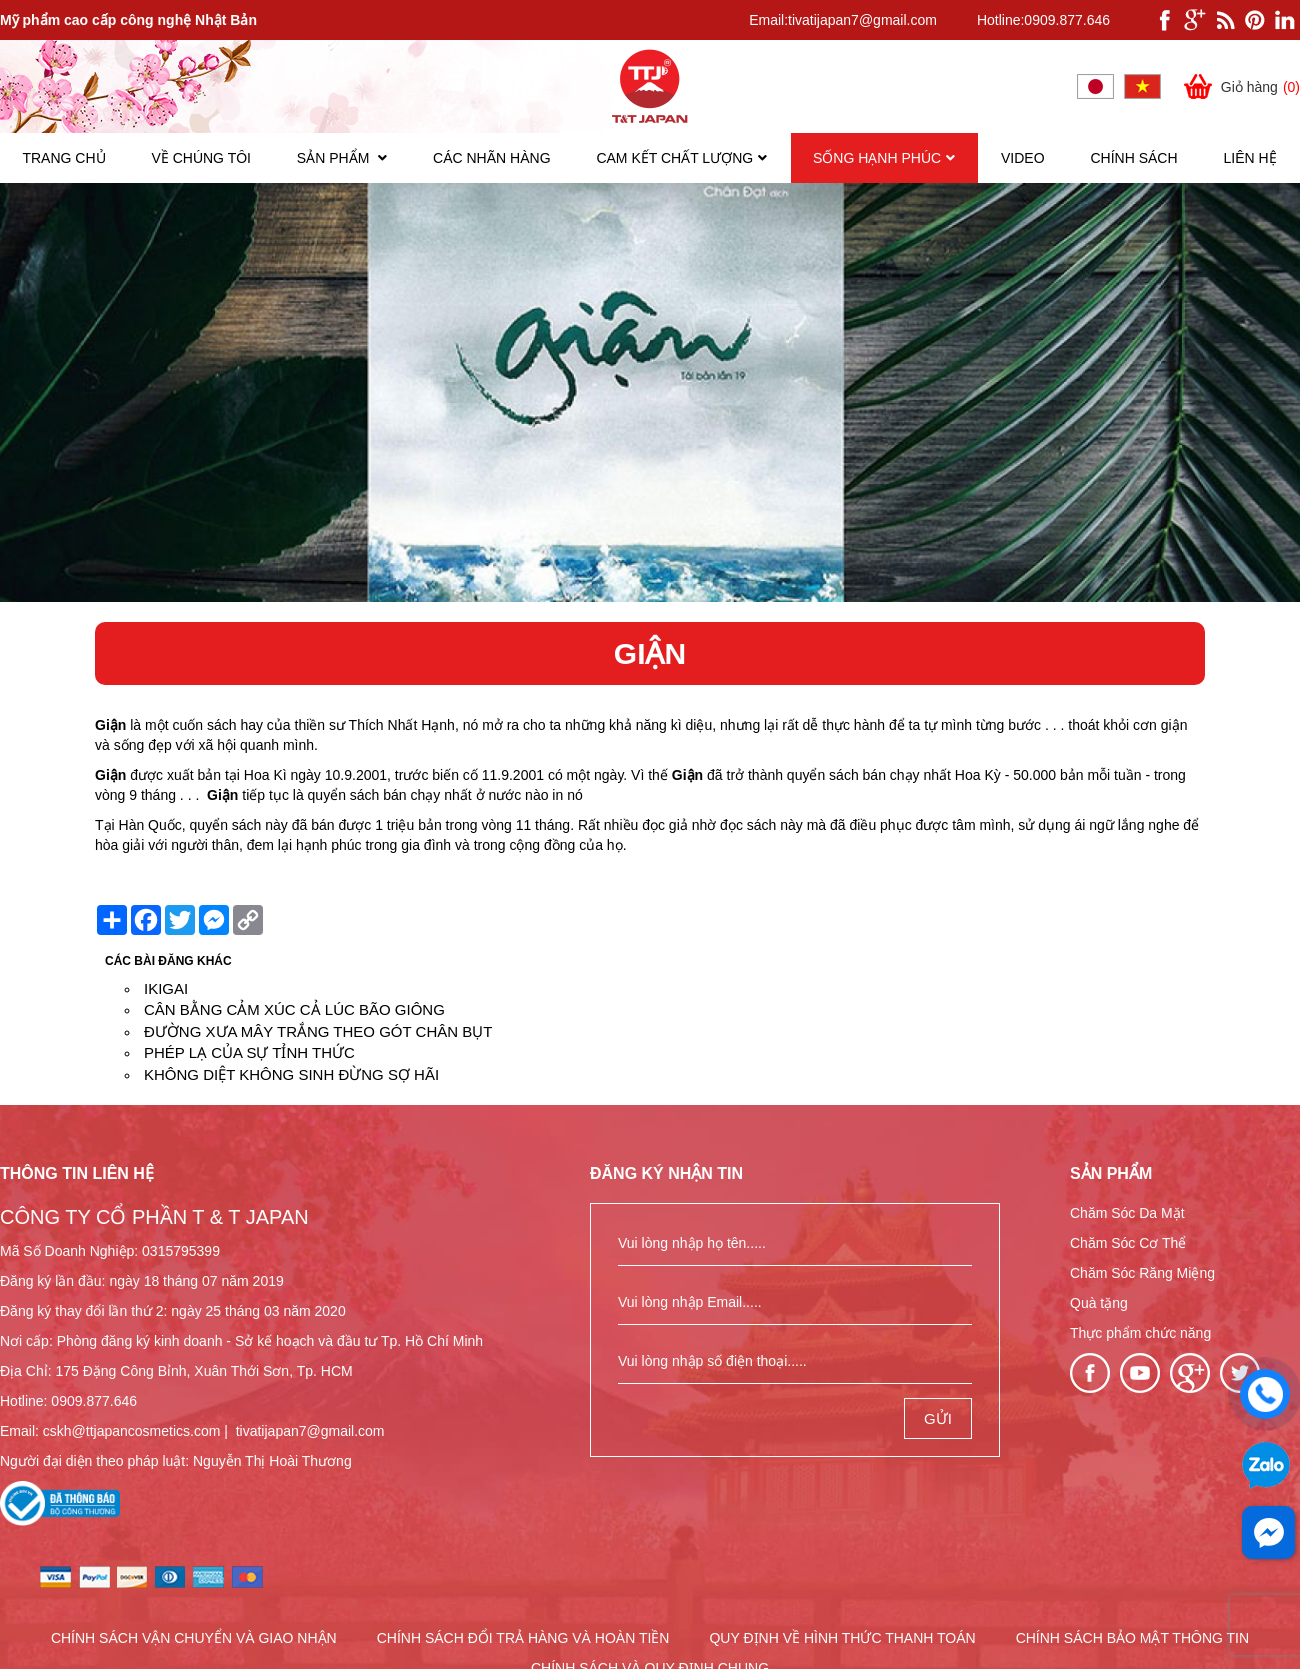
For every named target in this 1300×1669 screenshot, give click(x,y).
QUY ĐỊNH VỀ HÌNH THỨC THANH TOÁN (842, 1638)
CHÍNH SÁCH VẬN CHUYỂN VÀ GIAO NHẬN (194, 1638)
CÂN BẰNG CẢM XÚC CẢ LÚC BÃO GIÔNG (294, 1009)
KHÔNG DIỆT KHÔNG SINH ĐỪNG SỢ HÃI (291, 1074)
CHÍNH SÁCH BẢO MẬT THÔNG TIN (1132, 1638)
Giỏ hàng (1240, 86)
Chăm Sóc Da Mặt (1127, 1213)
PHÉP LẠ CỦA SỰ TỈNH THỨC (249, 1052)
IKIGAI (166, 988)
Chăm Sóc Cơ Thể (1128, 1243)
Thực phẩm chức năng (1140, 1333)
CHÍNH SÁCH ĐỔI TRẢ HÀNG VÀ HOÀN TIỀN (523, 1638)
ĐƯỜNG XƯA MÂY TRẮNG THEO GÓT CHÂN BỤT (318, 1031)
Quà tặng (1099, 1303)
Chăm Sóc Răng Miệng (1142, 1273)
